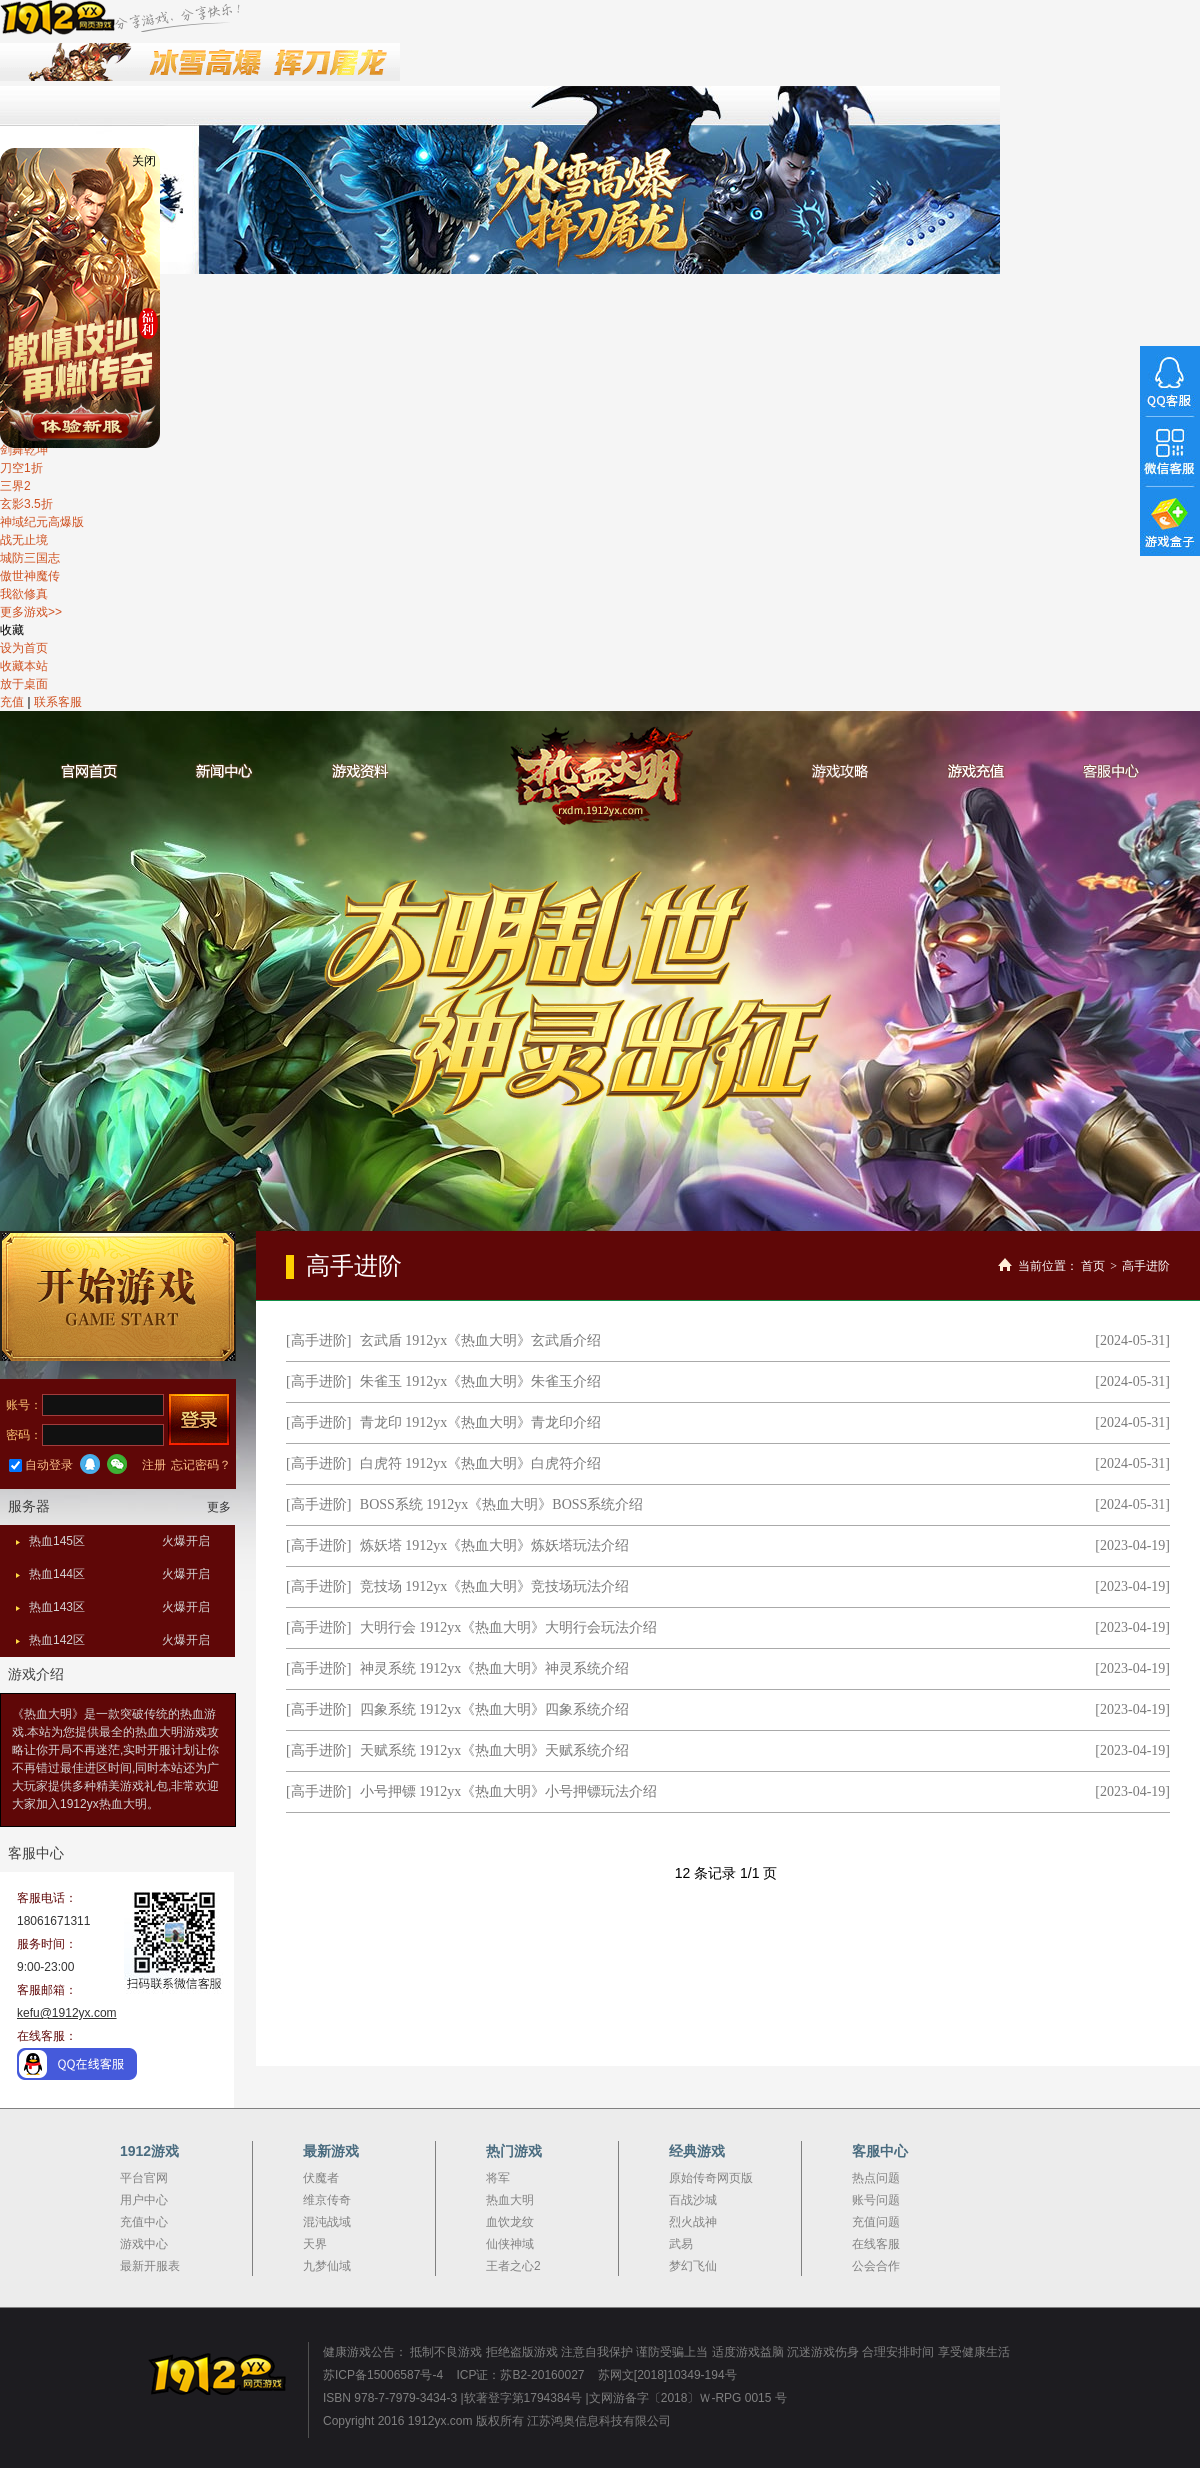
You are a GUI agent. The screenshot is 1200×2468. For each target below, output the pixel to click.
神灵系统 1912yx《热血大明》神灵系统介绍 (495, 1668)
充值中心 (144, 2222)
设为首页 (24, 648)
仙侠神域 (510, 2244)
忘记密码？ (201, 1465)
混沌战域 (327, 2222)
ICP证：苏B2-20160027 (520, 2375)
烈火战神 (693, 2222)
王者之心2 (513, 2266)
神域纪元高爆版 (42, 522)
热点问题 (876, 2178)
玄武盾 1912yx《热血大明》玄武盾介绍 (481, 1340)
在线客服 (876, 2244)
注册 (154, 1465)
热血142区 (119, 1640)
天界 (315, 2244)
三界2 (15, 486)
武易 (681, 2244)
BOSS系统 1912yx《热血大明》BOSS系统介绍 (502, 1504)
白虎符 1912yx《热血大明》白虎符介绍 (481, 1463)
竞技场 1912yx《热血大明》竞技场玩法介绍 (495, 1586)
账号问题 (876, 2200)
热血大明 (600, 776)
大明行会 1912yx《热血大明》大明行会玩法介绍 (509, 1627)
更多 (219, 1507)
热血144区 (119, 1574)
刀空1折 (21, 468)
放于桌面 (24, 684)
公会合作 (876, 2266)
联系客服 (58, 702)
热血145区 (119, 1541)
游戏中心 (144, 2244)
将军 (498, 2178)
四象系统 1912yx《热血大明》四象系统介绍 (495, 1709)
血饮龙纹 (510, 2222)
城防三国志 (30, 558)
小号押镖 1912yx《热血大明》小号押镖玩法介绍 (509, 1791)
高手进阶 (1146, 1266)
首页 (1093, 1266)
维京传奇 (327, 2200)
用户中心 (144, 2200)
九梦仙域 (327, 2266)
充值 (12, 702)
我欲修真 (24, 594)
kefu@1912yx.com (67, 2013)
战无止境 (24, 540)
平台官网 (144, 2178)
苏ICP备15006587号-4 (383, 2375)
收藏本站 (24, 666)
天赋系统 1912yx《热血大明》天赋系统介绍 (495, 1750)
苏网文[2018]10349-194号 (667, 2375)
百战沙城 (693, 2200)
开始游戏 (118, 1296)
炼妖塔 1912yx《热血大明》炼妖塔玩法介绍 (495, 1545)
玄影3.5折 (26, 504)
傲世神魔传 (30, 576)
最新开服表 (150, 2266)
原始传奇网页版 (711, 2178)
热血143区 (119, 1607)
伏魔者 (321, 2178)
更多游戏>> (31, 612)
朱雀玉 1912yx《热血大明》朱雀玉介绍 (481, 1381)
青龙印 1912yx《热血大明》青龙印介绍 (481, 1422)
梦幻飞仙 (693, 2266)
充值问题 (876, 2222)
